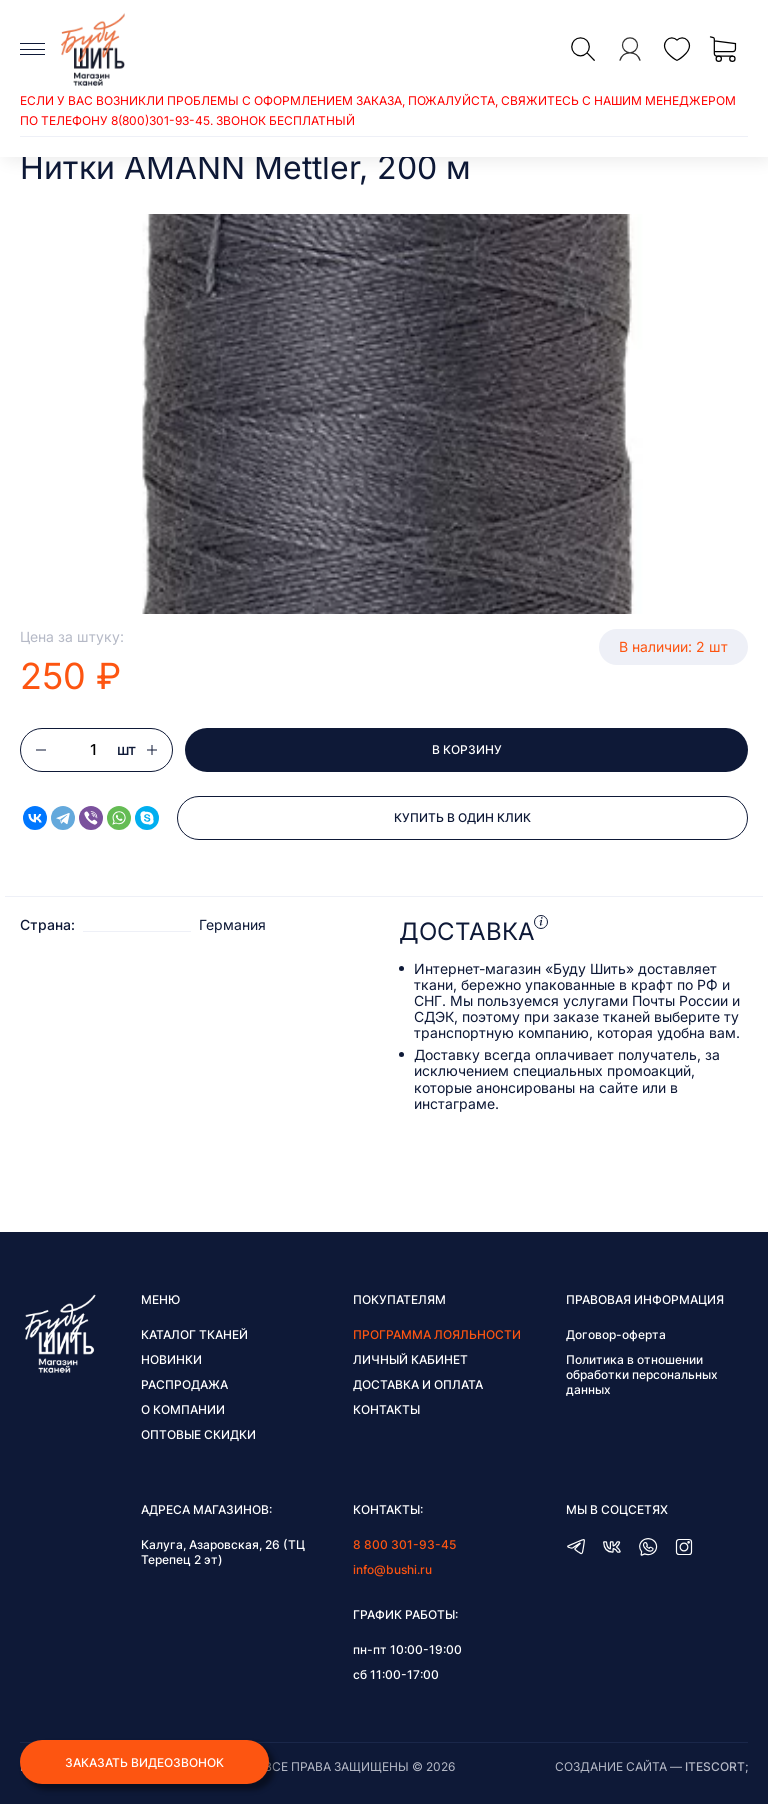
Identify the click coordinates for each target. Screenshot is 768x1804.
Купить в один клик (462, 817)
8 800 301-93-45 (404, 1544)
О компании (183, 1409)
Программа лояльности (437, 1334)
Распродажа (184, 1384)
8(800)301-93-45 (160, 120)
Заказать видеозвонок (144, 1762)
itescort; (716, 1766)
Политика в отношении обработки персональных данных (642, 1374)
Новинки (171, 1359)
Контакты (386, 1409)
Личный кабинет (410, 1359)
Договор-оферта (616, 1334)
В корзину (467, 749)
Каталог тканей (194, 1334)
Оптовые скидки (198, 1434)
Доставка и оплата (418, 1384)
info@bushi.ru (392, 1569)
